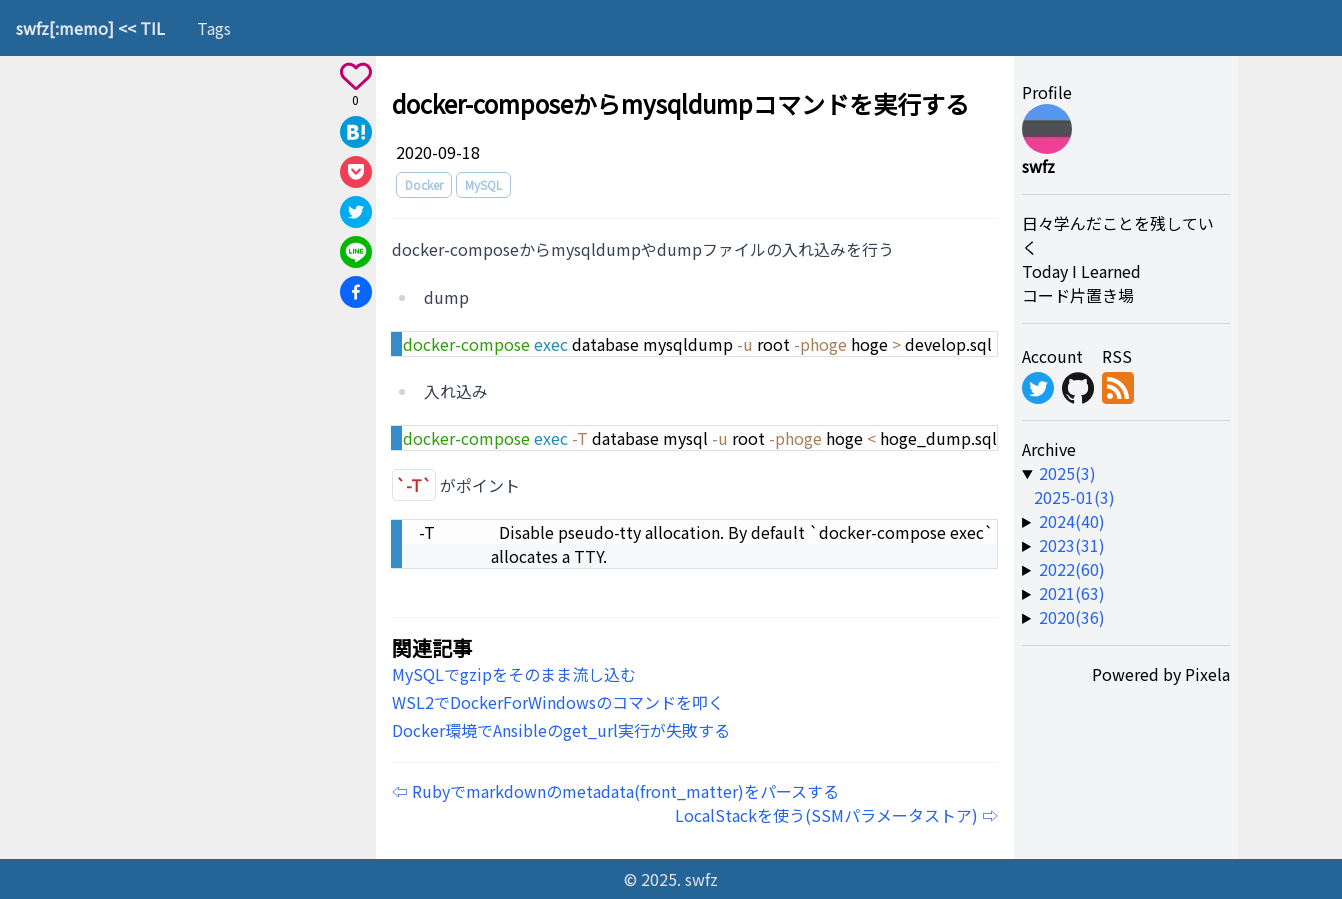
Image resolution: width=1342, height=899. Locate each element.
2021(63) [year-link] (1072, 593)
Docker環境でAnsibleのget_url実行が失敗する (561, 730)
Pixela (1207, 674)
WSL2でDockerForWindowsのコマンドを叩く (558, 702)
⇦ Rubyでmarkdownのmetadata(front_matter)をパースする (615, 791)
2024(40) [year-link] (1072, 521)
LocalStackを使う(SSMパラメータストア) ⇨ (836, 815)
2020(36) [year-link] (1072, 617)
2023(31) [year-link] (1072, 545)
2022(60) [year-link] (1072, 569)
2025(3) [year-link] (1067, 473)
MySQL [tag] (483, 184)
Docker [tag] (424, 184)
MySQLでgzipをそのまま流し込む (514, 674)
